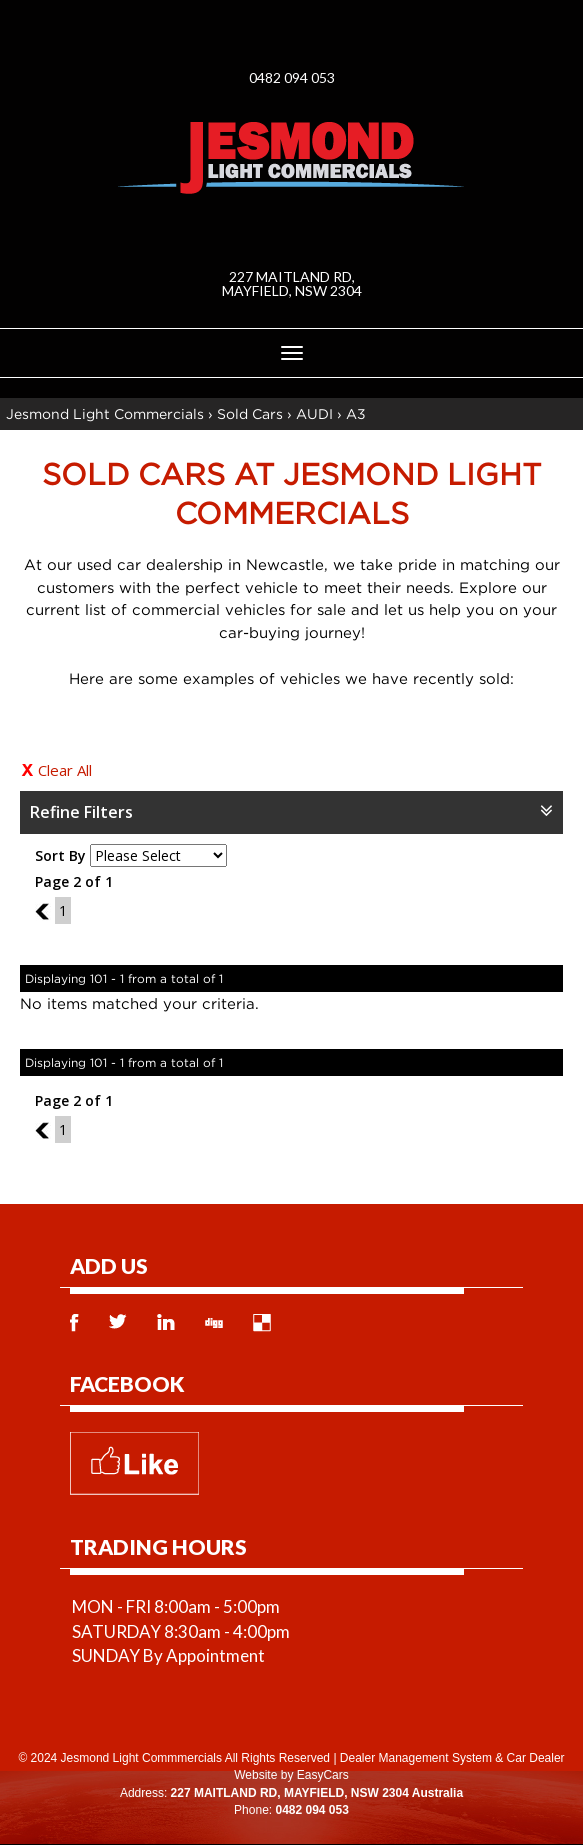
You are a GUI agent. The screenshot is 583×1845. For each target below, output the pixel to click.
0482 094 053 (292, 77)
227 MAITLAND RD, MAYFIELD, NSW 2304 (292, 283)
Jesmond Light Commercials (105, 413)
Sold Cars (250, 413)
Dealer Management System (416, 1758)
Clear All (65, 770)
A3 (356, 413)
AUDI (314, 413)
